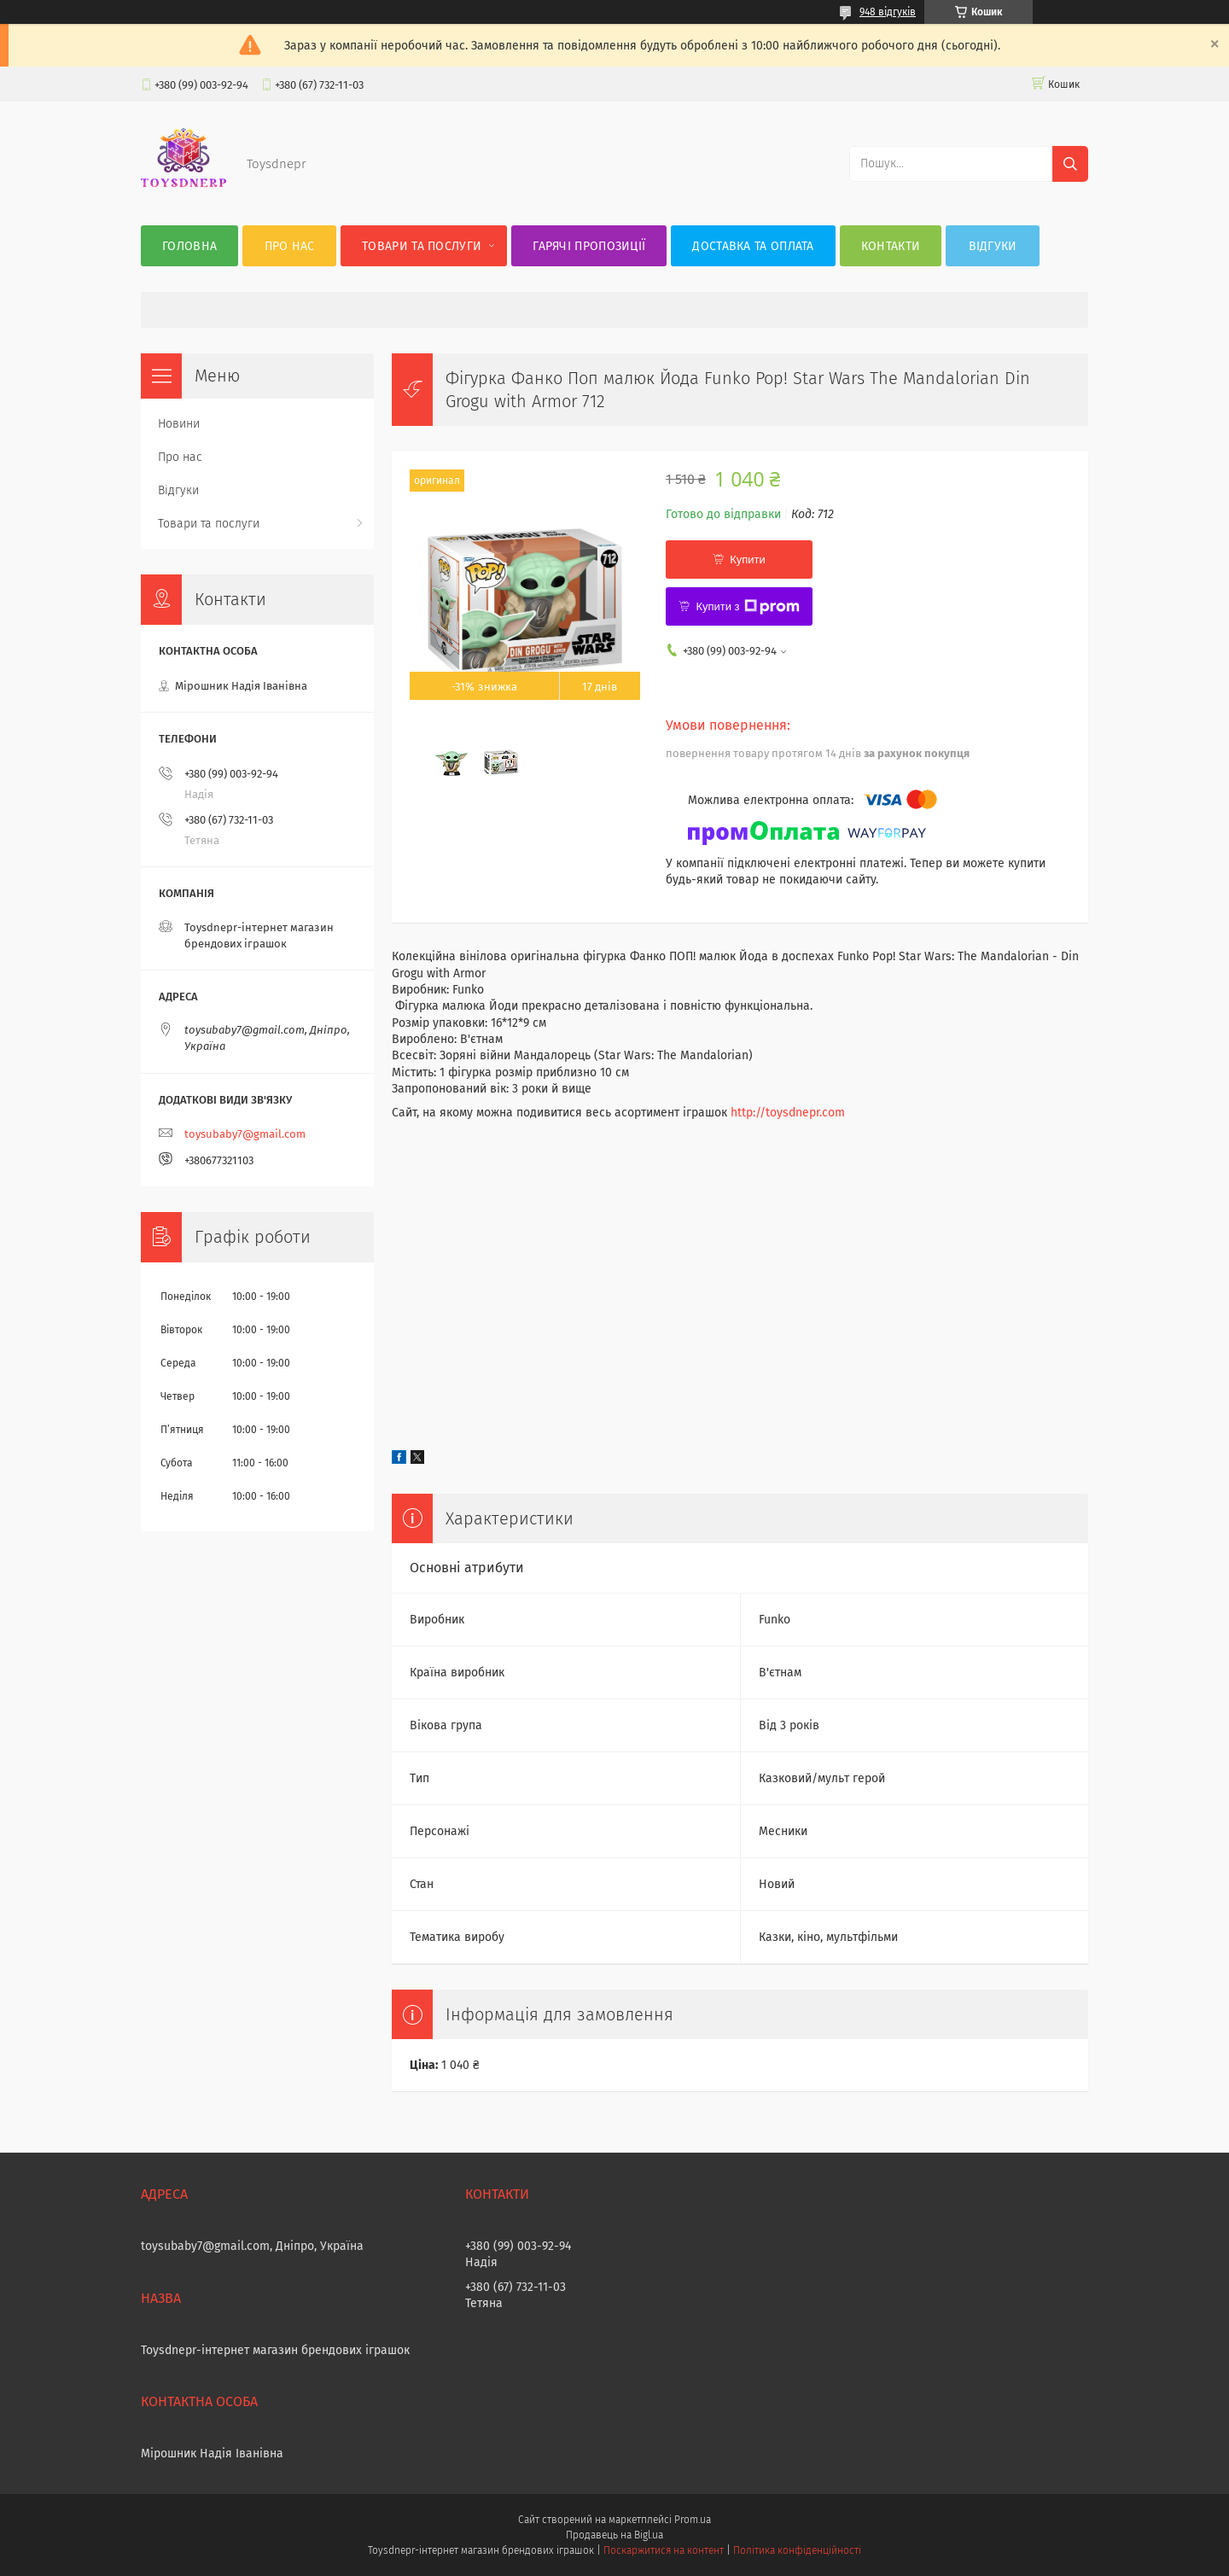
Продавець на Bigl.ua (614, 2535)
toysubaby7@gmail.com (245, 1134)
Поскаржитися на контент (663, 2550)
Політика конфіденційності (797, 2550)
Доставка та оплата (752, 246)
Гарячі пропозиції (589, 246)
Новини (179, 424)
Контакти (890, 246)
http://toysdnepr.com (788, 1112)
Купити (748, 559)
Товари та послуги (421, 246)
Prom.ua (692, 2520)
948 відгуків (887, 12)
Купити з (747, 607)
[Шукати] (1070, 164)
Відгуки (993, 246)
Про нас (290, 246)
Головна (189, 246)
